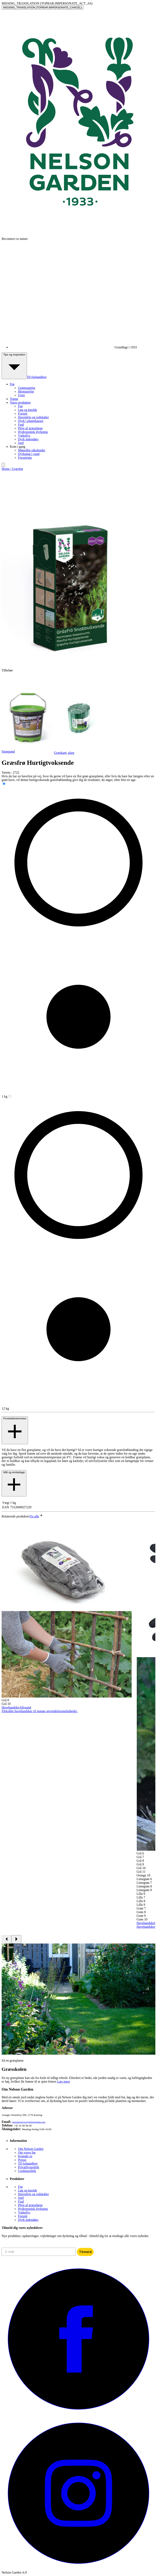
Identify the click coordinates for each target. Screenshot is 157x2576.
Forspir (22, 413)
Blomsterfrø (26, 391)
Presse (22, 2160)
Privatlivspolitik (28, 2167)
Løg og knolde (27, 410)
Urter (21, 395)
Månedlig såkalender (31, 450)
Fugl (21, 424)
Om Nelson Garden (30, 2149)
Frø (20, 406)
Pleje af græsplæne (30, 428)
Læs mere (63, 2081)
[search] (3, 465)
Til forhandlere (37, 377)
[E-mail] (39, 2252)
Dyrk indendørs (28, 439)
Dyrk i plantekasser (30, 421)
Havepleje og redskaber (33, 417)
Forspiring (25, 457)
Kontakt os (25, 2156)
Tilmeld (85, 2252)
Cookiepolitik (27, 2171)
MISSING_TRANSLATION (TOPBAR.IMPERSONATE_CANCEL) (42, 7)
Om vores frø (26, 2152)
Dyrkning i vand (28, 454)
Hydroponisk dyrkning (33, 432)
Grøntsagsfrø (26, 388)
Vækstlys (24, 435)
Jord (21, 443)
